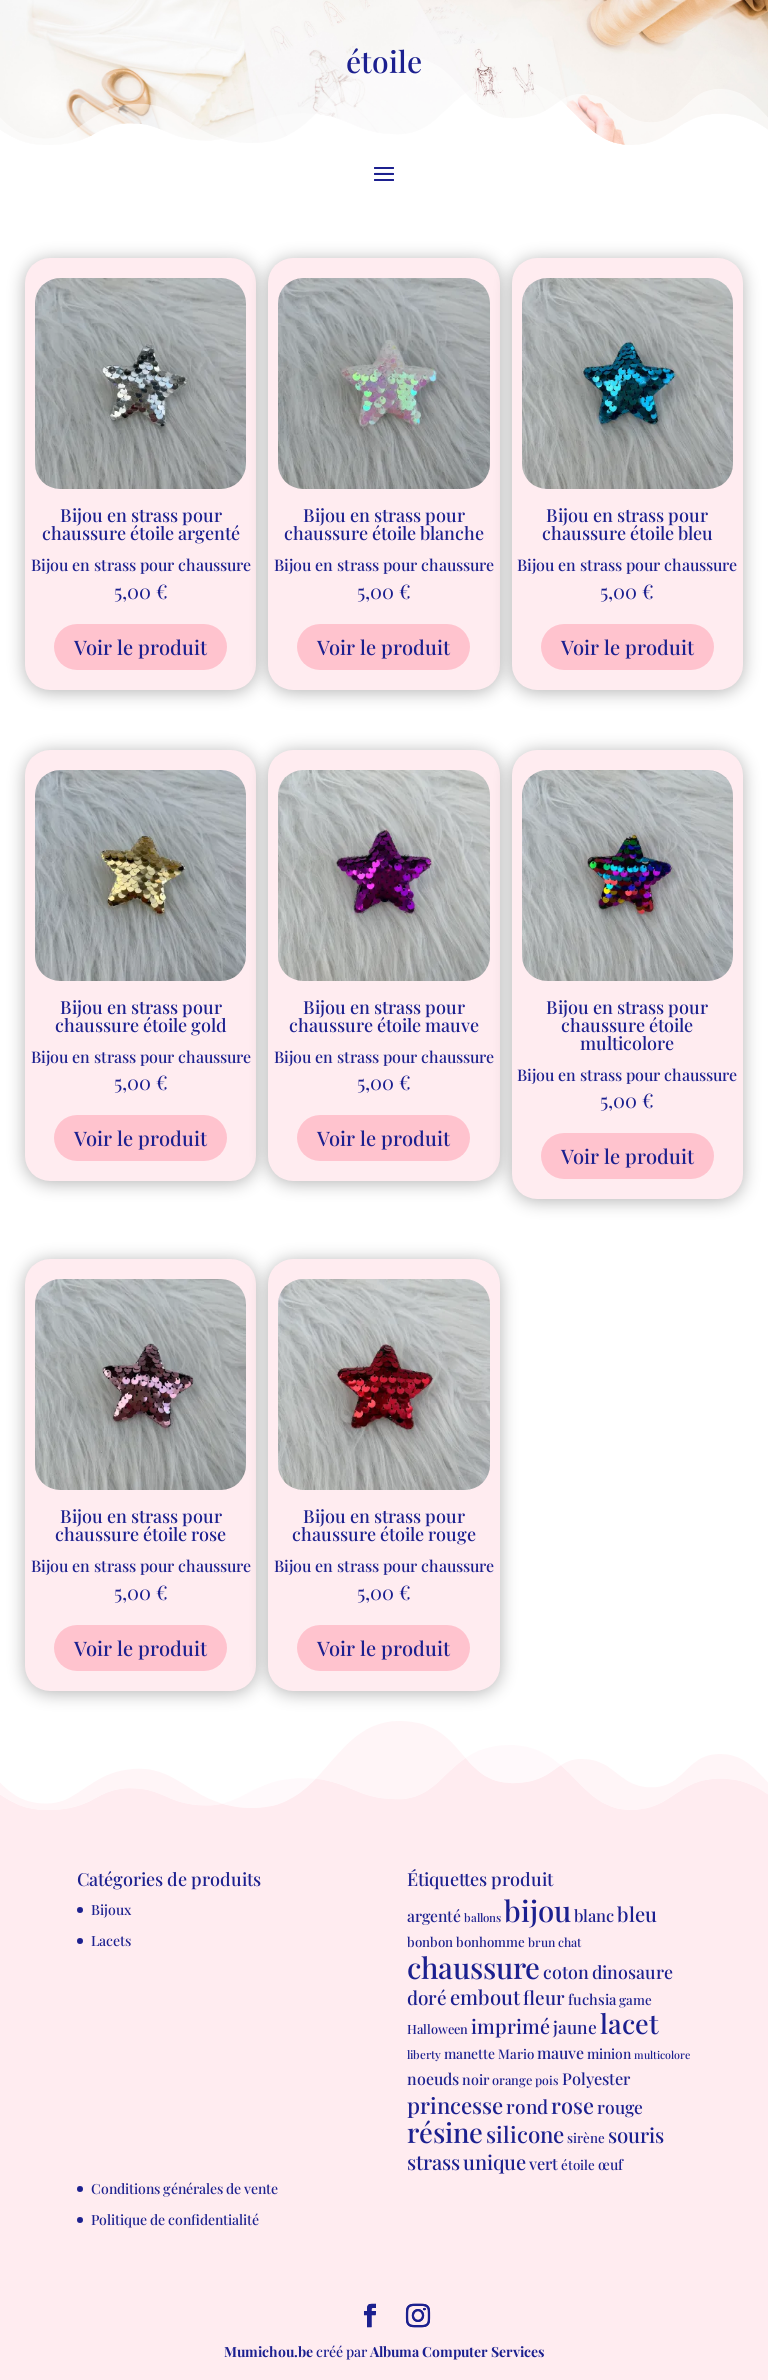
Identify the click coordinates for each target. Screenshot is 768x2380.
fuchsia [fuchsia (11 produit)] (592, 1999)
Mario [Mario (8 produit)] (516, 2053)
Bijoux (111, 1909)
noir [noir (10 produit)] (475, 2079)
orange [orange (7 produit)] (512, 2079)
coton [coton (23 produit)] (566, 1971)
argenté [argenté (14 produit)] (434, 1915)
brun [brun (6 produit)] (541, 1942)
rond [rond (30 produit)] (527, 2106)
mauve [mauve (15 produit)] (560, 2052)
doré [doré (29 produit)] (427, 1997)
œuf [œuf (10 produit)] (610, 2164)
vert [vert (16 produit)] (543, 2163)
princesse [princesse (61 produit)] (455, 2105)
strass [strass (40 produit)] (433, 2161)
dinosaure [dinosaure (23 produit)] (632, 1971)
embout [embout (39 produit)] (485, 1996)
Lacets (111, 1940)
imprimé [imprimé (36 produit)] (510, 2026)
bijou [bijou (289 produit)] (537, 1909)
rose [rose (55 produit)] (572, 2104)
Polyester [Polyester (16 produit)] (596, 2078)
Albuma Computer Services (457, 2351)
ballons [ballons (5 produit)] (482, 1917)
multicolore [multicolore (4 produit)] (662, 2054)
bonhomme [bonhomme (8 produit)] (490, 1941)
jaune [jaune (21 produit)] (575, 2026)
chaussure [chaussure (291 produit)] (473, 1966)
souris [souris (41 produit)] (636, 2134)
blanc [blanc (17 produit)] (594, 1915)
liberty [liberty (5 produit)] (424, 2054)
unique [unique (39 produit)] (494, 2161)
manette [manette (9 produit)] (469, 2053)
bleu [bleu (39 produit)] (637, 1913)
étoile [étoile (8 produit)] (578, 2164)
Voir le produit (140, 646)
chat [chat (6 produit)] (569, 1942)
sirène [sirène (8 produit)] (586, 2137)
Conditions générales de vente (184, 2188)
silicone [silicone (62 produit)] (525, 2134)
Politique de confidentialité (175, 2219)
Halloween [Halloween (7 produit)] (437, 2028)
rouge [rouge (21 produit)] (620, 2106)
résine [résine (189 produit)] (445, 2131)
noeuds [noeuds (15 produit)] (433, 2078)
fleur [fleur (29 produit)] (544, 1997)
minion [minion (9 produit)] (609, 2053)
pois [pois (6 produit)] (547, 2080)
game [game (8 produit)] (635, 1999)
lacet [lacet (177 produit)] (629, 2023)
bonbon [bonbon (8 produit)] (430, 1941)
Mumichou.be (268, 2351)
